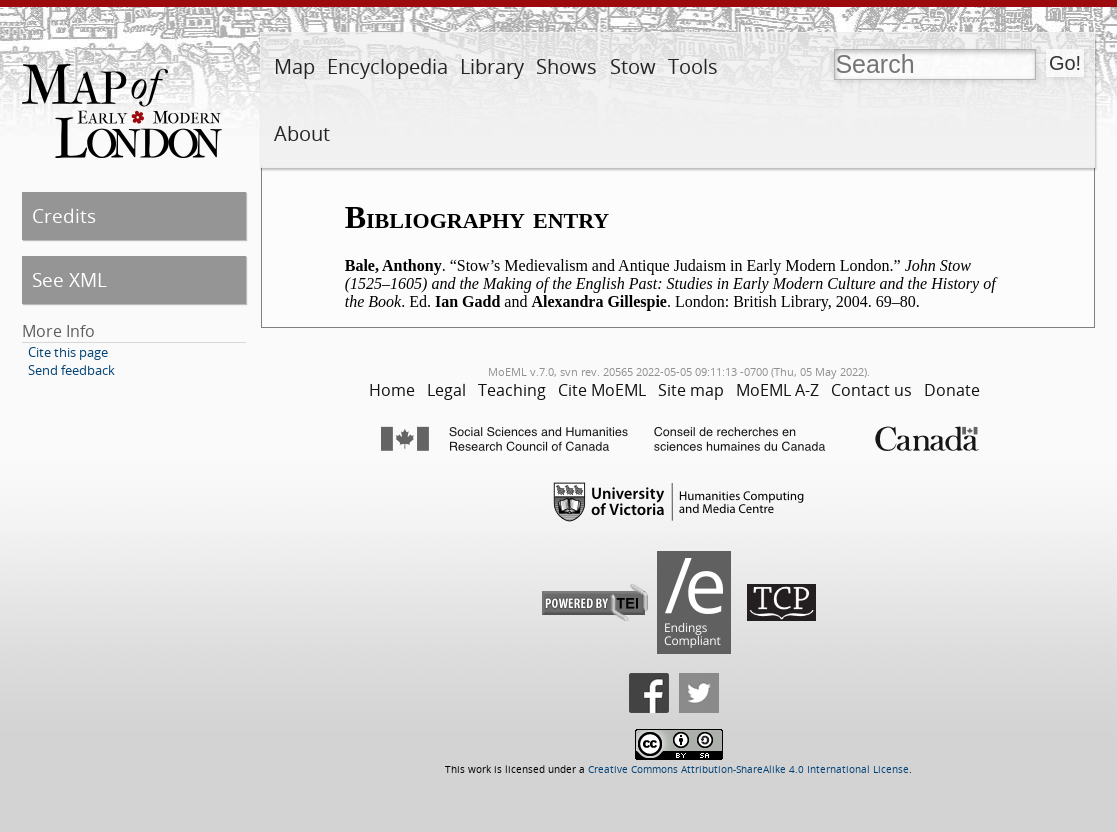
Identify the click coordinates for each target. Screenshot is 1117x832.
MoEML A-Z (777, 390)
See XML (69, 279)
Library (492, 66)
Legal (446, 390)
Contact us (871, 390)
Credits (64, 215)
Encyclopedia (387, 66)
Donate (952, 390)
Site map (691, 390)
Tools (693, 66)
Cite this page (68, 352)
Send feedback (71, 370)
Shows (566, 66)
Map (294, 66)
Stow (633, 66)
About (302, 133)
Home (392, 390)
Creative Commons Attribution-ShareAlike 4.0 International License (748, 769)
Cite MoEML (602, 390)
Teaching (512, 390)
